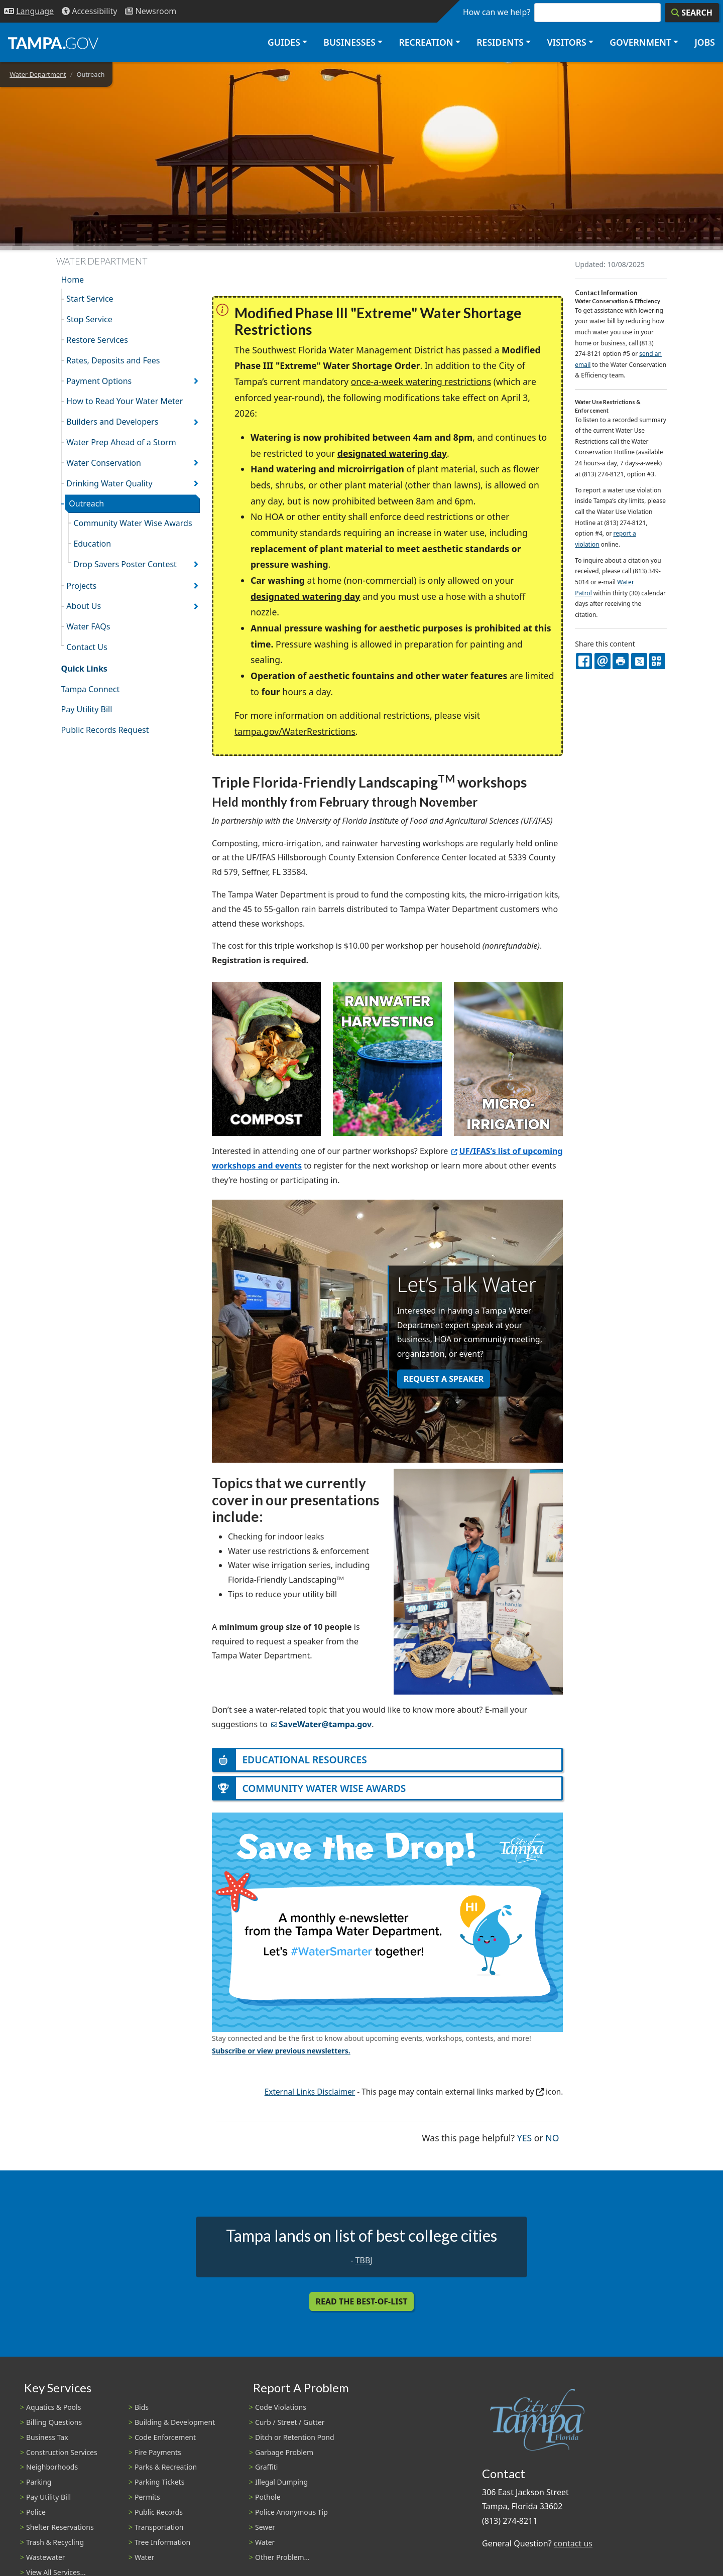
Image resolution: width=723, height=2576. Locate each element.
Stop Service (89, 319)
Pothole (268, 2497)
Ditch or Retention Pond (294, 2437)
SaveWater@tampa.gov (321, 1724)
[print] (621, 661)
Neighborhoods (52, 2467)
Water (144, 2557)
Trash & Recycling (55, 2542)
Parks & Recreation (166, 2467)
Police (36, 2512)
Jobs (704, 42)
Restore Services (97, 339)
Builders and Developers (112, 421)
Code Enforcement (165, 2437)
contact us (573, 2543)
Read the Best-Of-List (362, 2301)
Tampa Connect (90, 689)
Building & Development (175, 2422)
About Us (83, 605)
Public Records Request (105, 729)
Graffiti (266, 2467)
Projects (81, 585)
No (552, 2137)
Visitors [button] (566, 42)
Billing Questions (54, 2422)
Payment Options (99, 381)
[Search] (692, 12)
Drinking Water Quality (109, 483)
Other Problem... (282, 2557)
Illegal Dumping (281, 2482)
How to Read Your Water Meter (124, 401)
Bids (142, 2407)
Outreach (86, 503)
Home (72, 279)
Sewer (265, 2527)
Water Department (38, 74)
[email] (602, 661)
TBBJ (364, 2260)
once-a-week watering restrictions (421, 381)
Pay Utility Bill (86, 709)
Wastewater (45, 2557)
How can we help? (496, 12)
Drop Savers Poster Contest (125, 564)
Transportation (159, 2527)
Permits (147, 2497)
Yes (524, 2137)
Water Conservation (103, 462)
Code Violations (280, 2407)
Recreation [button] (426, 42)
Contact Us (86, 647)
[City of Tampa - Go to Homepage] (53, 42)
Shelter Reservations (60, 2527)
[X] (639, 661)
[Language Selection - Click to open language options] (29, 11)
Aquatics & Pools (53, 2407)
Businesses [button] (349, 42)
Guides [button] (284, 42)
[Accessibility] (89, 11)
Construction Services (61, 2452)
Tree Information (162, 2542)
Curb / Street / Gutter (290, 2422)
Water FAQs (88, 626)
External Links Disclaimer (310, 2092)
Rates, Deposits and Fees (113, 360)
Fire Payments (158, 2452)
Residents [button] (500, 42)
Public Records (159, 2512)
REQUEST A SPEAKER (444, 1378)
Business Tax (47, 2437)
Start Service (89, 298)
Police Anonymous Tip (291, 2512)
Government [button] (640, 42)
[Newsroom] (150, 11)
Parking (38, 2482)
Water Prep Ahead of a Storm (121, 442)
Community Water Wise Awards (132, 523)
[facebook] (584, 661)
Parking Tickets (159, 2482)
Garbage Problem (284, 2452)
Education (92, 543)
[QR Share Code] (657, 661)
